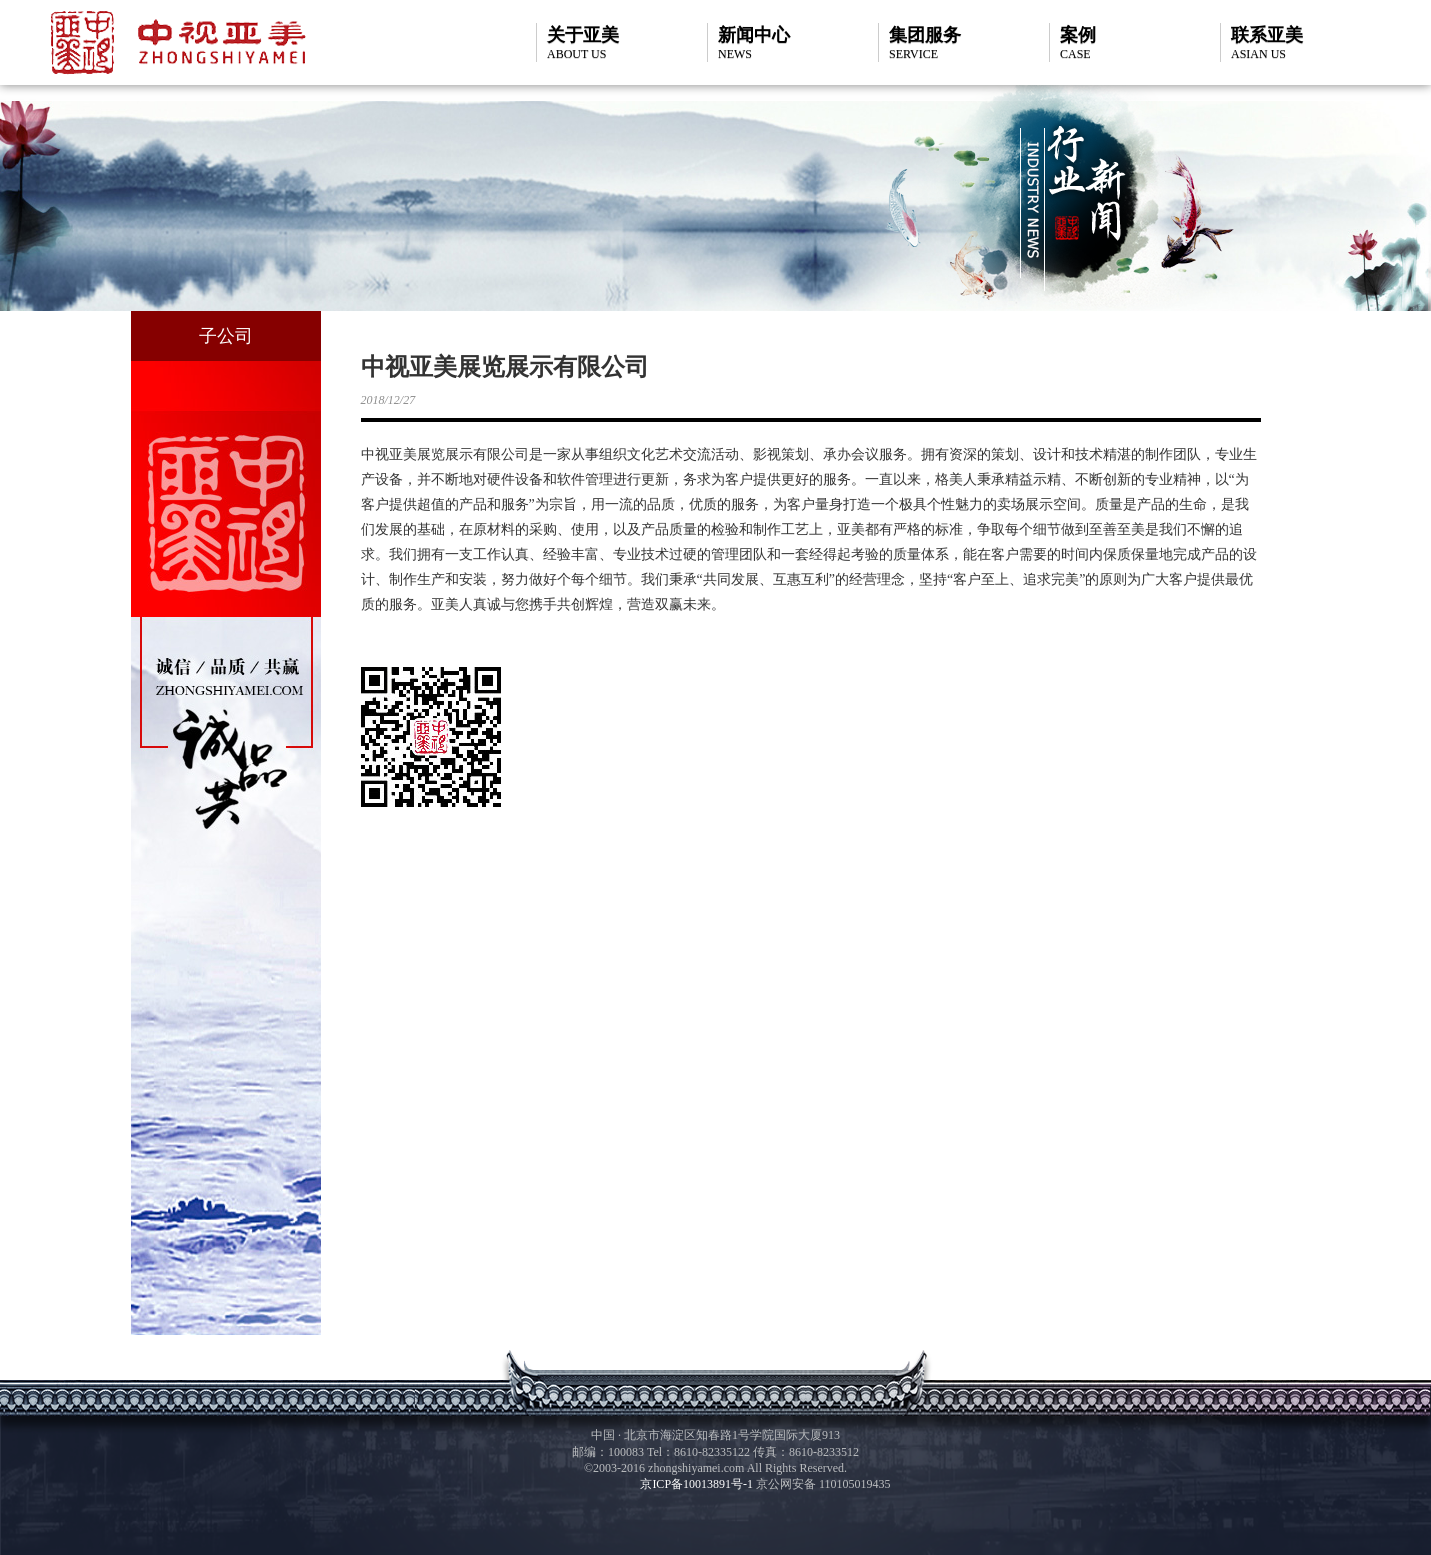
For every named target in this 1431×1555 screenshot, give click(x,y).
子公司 (226, 336)
